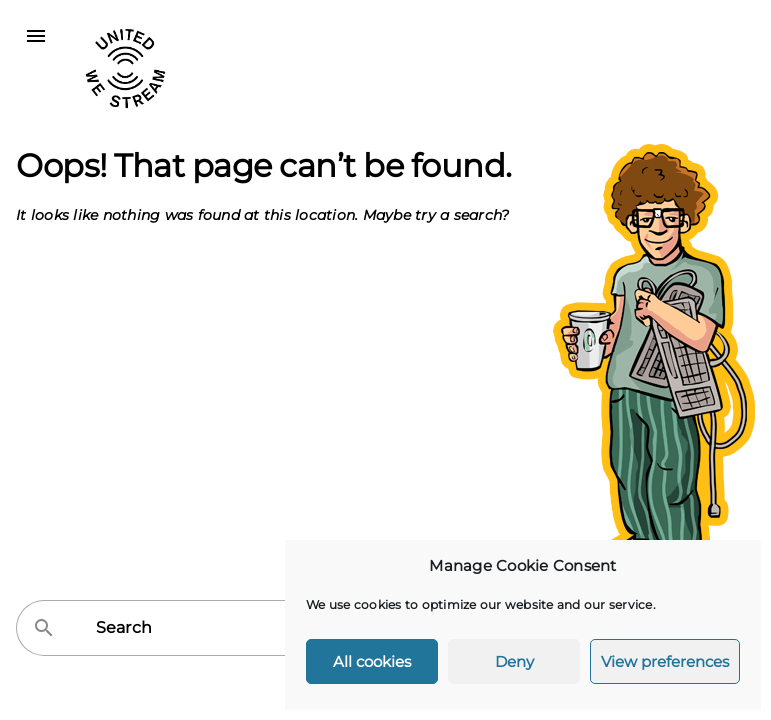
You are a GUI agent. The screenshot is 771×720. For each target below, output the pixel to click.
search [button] (44, 628)
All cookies (372, 661)
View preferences (665, 661)
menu (36, 36)
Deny (514, 661)
